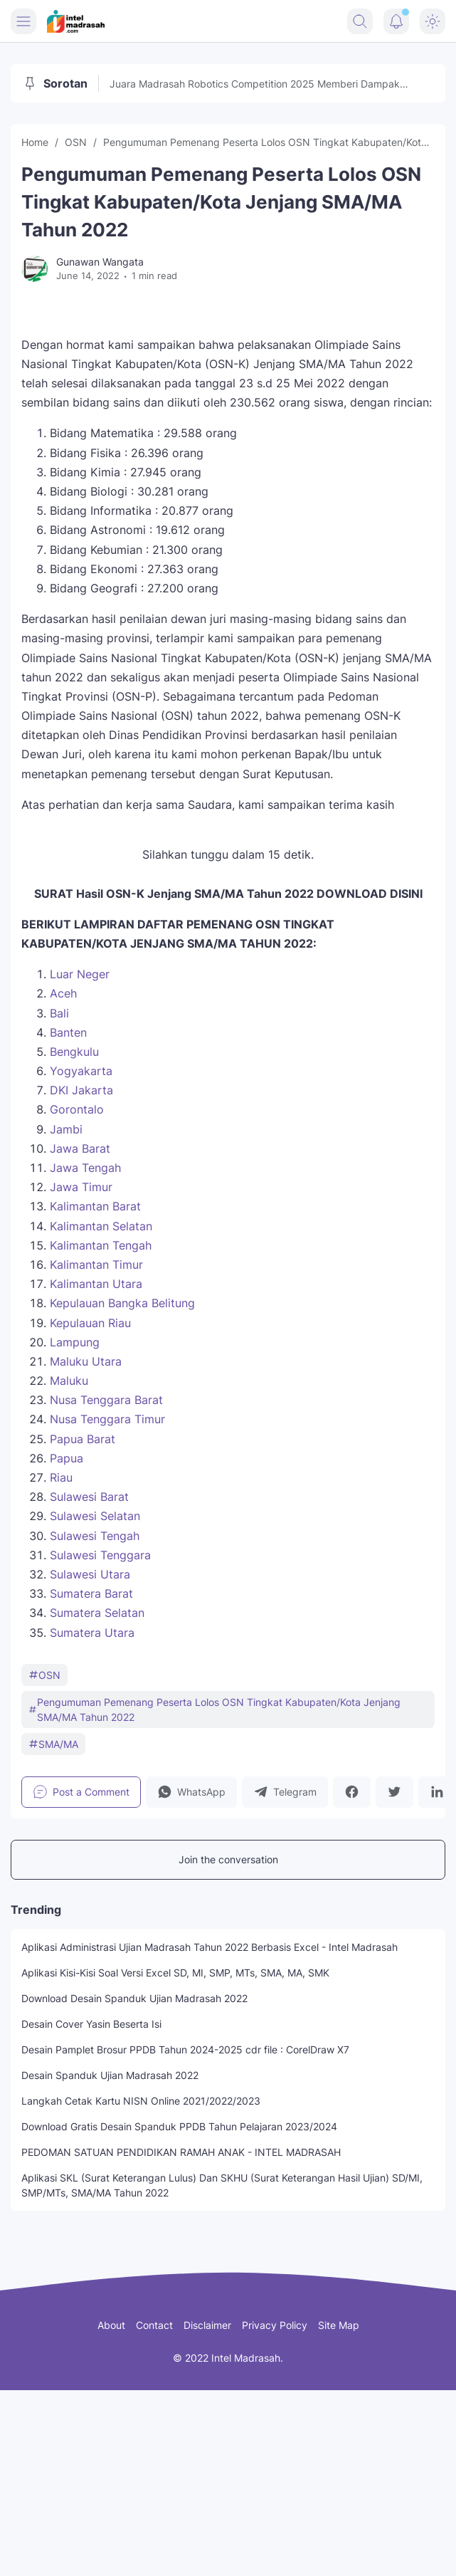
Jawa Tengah (85, 1168)
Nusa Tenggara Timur (107, 1419)
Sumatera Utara (92, 1632)
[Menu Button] (23, 21)
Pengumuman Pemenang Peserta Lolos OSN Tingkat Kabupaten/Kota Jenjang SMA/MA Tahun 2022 (214, 1709)
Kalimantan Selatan (101, 1226)
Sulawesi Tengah (94, 1536)
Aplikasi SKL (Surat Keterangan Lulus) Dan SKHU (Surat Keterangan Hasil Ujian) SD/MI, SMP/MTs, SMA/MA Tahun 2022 (222, 2185)
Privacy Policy (274, 2325)
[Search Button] (360, 21)
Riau (61, 1477)
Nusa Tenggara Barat (106, 1400)
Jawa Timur (81, 1187)
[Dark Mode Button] (432, 21)
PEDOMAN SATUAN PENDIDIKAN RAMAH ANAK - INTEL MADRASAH (181, 2152)
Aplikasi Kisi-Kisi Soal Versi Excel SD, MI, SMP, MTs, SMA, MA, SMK (175, 1973)
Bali (59, 1013)
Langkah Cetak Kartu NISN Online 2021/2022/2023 (140, 2101)
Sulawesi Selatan (95, 1516)
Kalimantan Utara (96, 1284)
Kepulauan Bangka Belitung (122, 1303)
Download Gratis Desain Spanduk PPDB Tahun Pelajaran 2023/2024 (179, 2126)
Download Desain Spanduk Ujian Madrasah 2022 (134, 1998)
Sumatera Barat (91, 1593)
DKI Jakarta (81, 1090)
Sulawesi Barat (89, 1496)
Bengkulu (74, 1051)
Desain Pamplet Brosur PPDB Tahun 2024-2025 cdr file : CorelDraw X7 (185, 2049)
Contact (154, 2325)
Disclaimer (207, 2325)
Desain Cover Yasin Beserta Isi (91, 2024)
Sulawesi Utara (90, 1574)
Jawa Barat (80, 1148)
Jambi (66, 1129)
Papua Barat (82, 1439)
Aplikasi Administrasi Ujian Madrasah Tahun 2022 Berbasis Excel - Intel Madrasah (209, 1947)
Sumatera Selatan (97, 1613)
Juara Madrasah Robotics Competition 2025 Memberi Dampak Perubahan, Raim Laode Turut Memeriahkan (255, 84)
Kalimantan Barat (95, 1206)
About (111, 2325)
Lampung (75, 1342)
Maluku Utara (86, 1361)
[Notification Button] (396, 21)
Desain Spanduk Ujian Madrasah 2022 (109, 2075)
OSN (44, 1675)
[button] (191, 1792)
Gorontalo (77, 1109)
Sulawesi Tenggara (100, 1555)
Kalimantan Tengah (101, 1245)
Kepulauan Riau (90, 1323)
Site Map (338, 2325)
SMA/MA (53, 1744)
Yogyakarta (81, 1071)
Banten (68, 1032)
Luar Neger (80, 974)
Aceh (63, 993)
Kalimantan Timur (96, 1264)
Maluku (69, 1380)
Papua (66, 1458)
